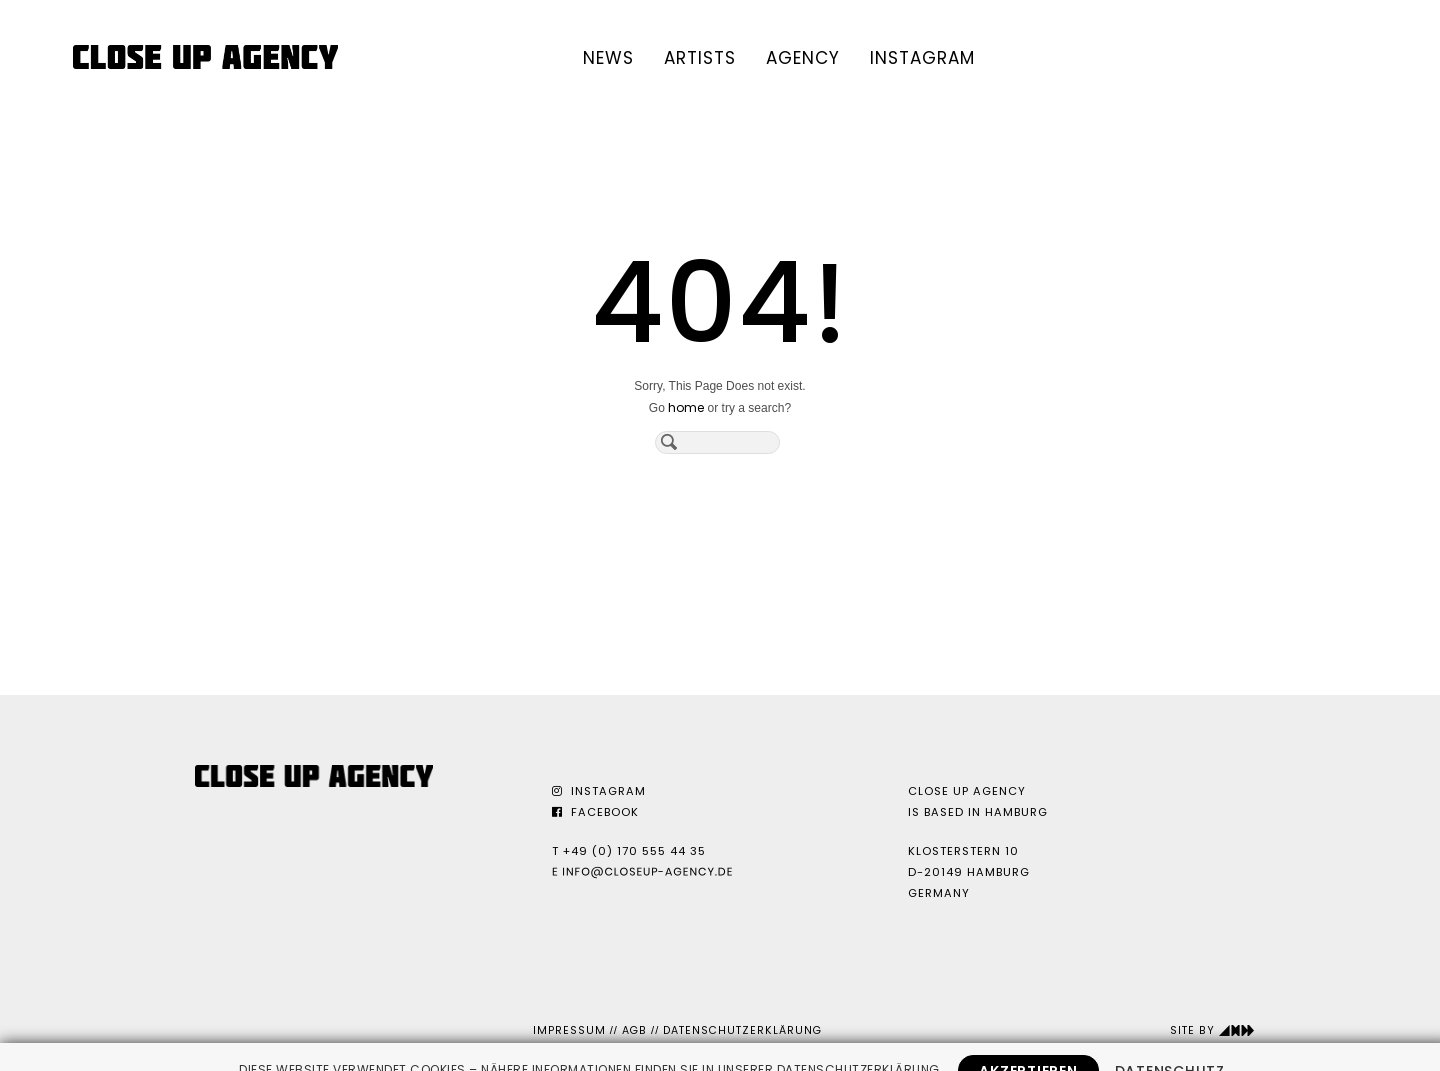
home (686, 407)
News (608, 58)
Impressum (569, 1030)
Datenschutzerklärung (742, 1030)
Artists (700, 58)
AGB (634, 1030)
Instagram (922, 58)
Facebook (595, 812)
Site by (1212, 1030)
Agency (803, 58)
